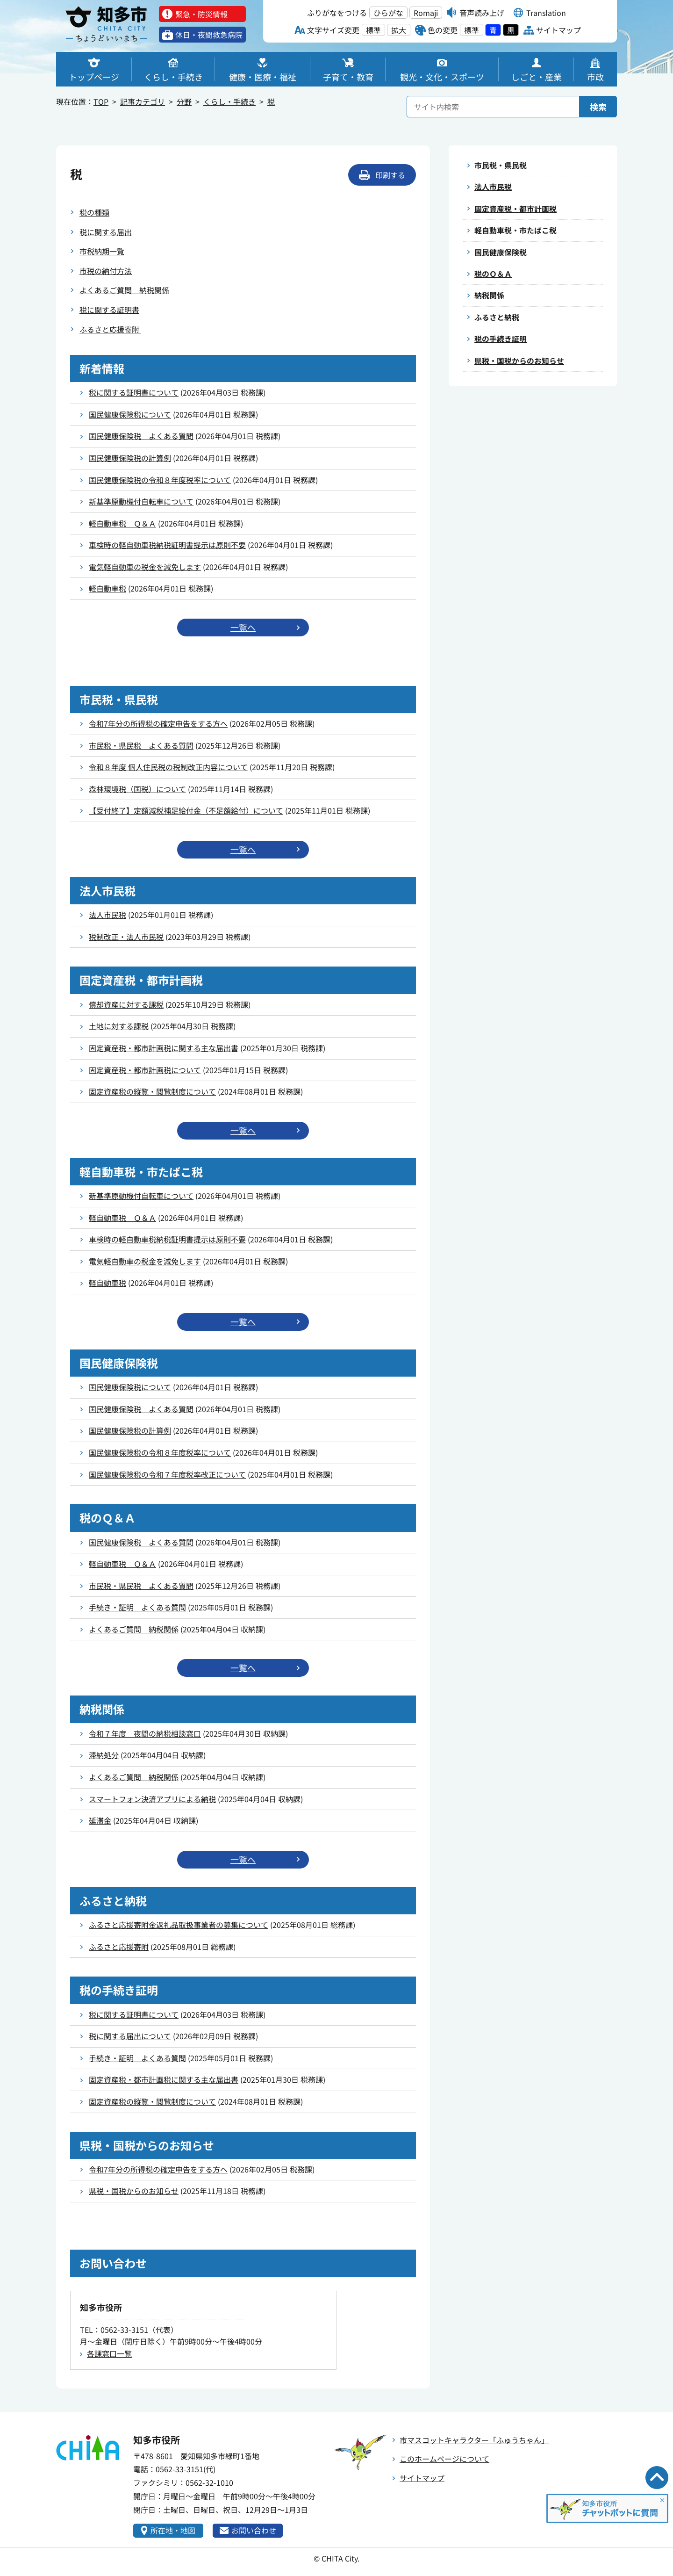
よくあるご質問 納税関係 (124, 290)
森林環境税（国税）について (137, 788)
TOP (100, 101)
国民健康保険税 (500, 252)
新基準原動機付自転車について (141, 501)
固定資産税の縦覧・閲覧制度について (152, 1091)
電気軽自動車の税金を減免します (145, 566)
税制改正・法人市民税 (126, 936)
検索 (598, 107)
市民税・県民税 (500, 165)
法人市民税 (107, 914)
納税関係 (489, 296)
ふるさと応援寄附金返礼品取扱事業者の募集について (178, 1925)
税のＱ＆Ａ (493, 274)
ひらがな (388, 12)
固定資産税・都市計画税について (145, 1069)
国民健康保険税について (130, 414)
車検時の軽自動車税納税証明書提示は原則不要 (167, 544)
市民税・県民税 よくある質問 (141, 745)
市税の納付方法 (105, 270)
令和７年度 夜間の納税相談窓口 (145, 1733)
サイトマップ (422, 2478)
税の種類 (94, 212)
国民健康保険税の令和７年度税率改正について (167, 1474)
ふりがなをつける (337, 12)
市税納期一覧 (101, 251)
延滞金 (100, 1820)
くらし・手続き (229, 101)
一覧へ (243, 627)
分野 (184, 101)
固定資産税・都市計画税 (515, 208)
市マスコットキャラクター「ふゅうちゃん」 (474, 2440)
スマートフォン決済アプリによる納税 (152, 1798)
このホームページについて (444, 2459)
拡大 (398, 30)
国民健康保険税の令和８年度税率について (160, 479)
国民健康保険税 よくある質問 (141, 435)
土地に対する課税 (119, 1026)
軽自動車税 (107, 588)
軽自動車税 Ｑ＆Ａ (122, 523)
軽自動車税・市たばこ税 (515, 230)
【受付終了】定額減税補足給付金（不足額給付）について (186, 810)
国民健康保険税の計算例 (130, 457)
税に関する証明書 (109, 309)
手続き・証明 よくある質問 (137, 1607)
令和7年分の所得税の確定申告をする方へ (158, 723)
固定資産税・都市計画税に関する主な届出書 (163, 1047)
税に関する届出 (105, 232)
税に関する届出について (130, 2036)
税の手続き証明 (500, 339)
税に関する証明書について (134, 392)
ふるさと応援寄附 (110, 329)
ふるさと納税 (496, 317)
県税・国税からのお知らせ (134, 2191)
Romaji (426, 12)
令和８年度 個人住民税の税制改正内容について (168, 766)
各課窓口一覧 (109, 2354)
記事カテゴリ (142, 101)
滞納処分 (104, 1755)
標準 (373, 30)
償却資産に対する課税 (126, 1004)
